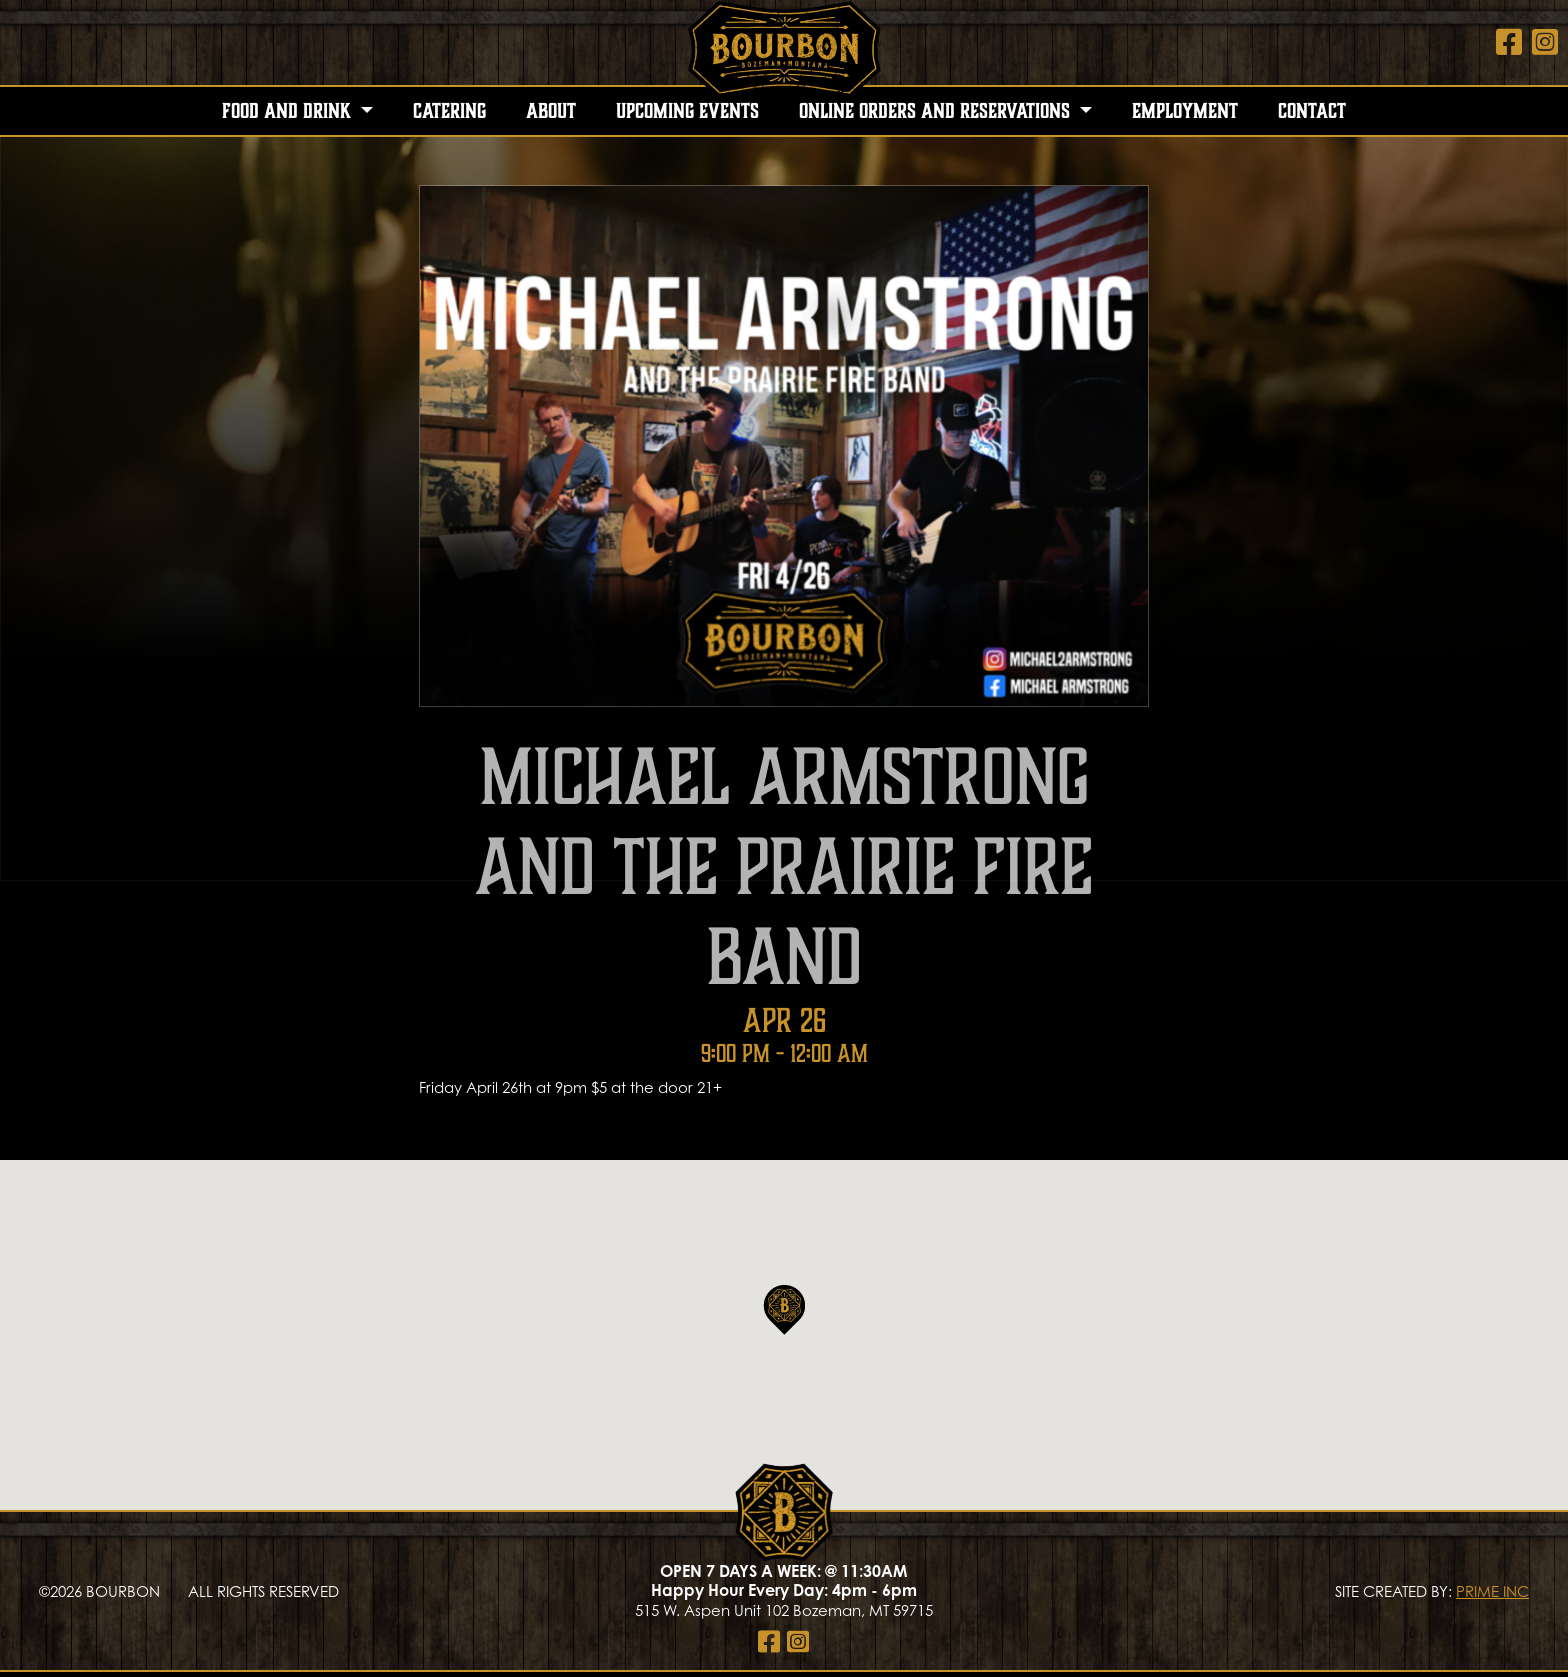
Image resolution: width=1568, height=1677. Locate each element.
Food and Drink (289, 111)
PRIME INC (1492, 1591)
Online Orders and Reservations (937, 111)
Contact (1312, 111)
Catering (449, 111)
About (551, 111)
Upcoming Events (687, 111)
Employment (1185, 111)
